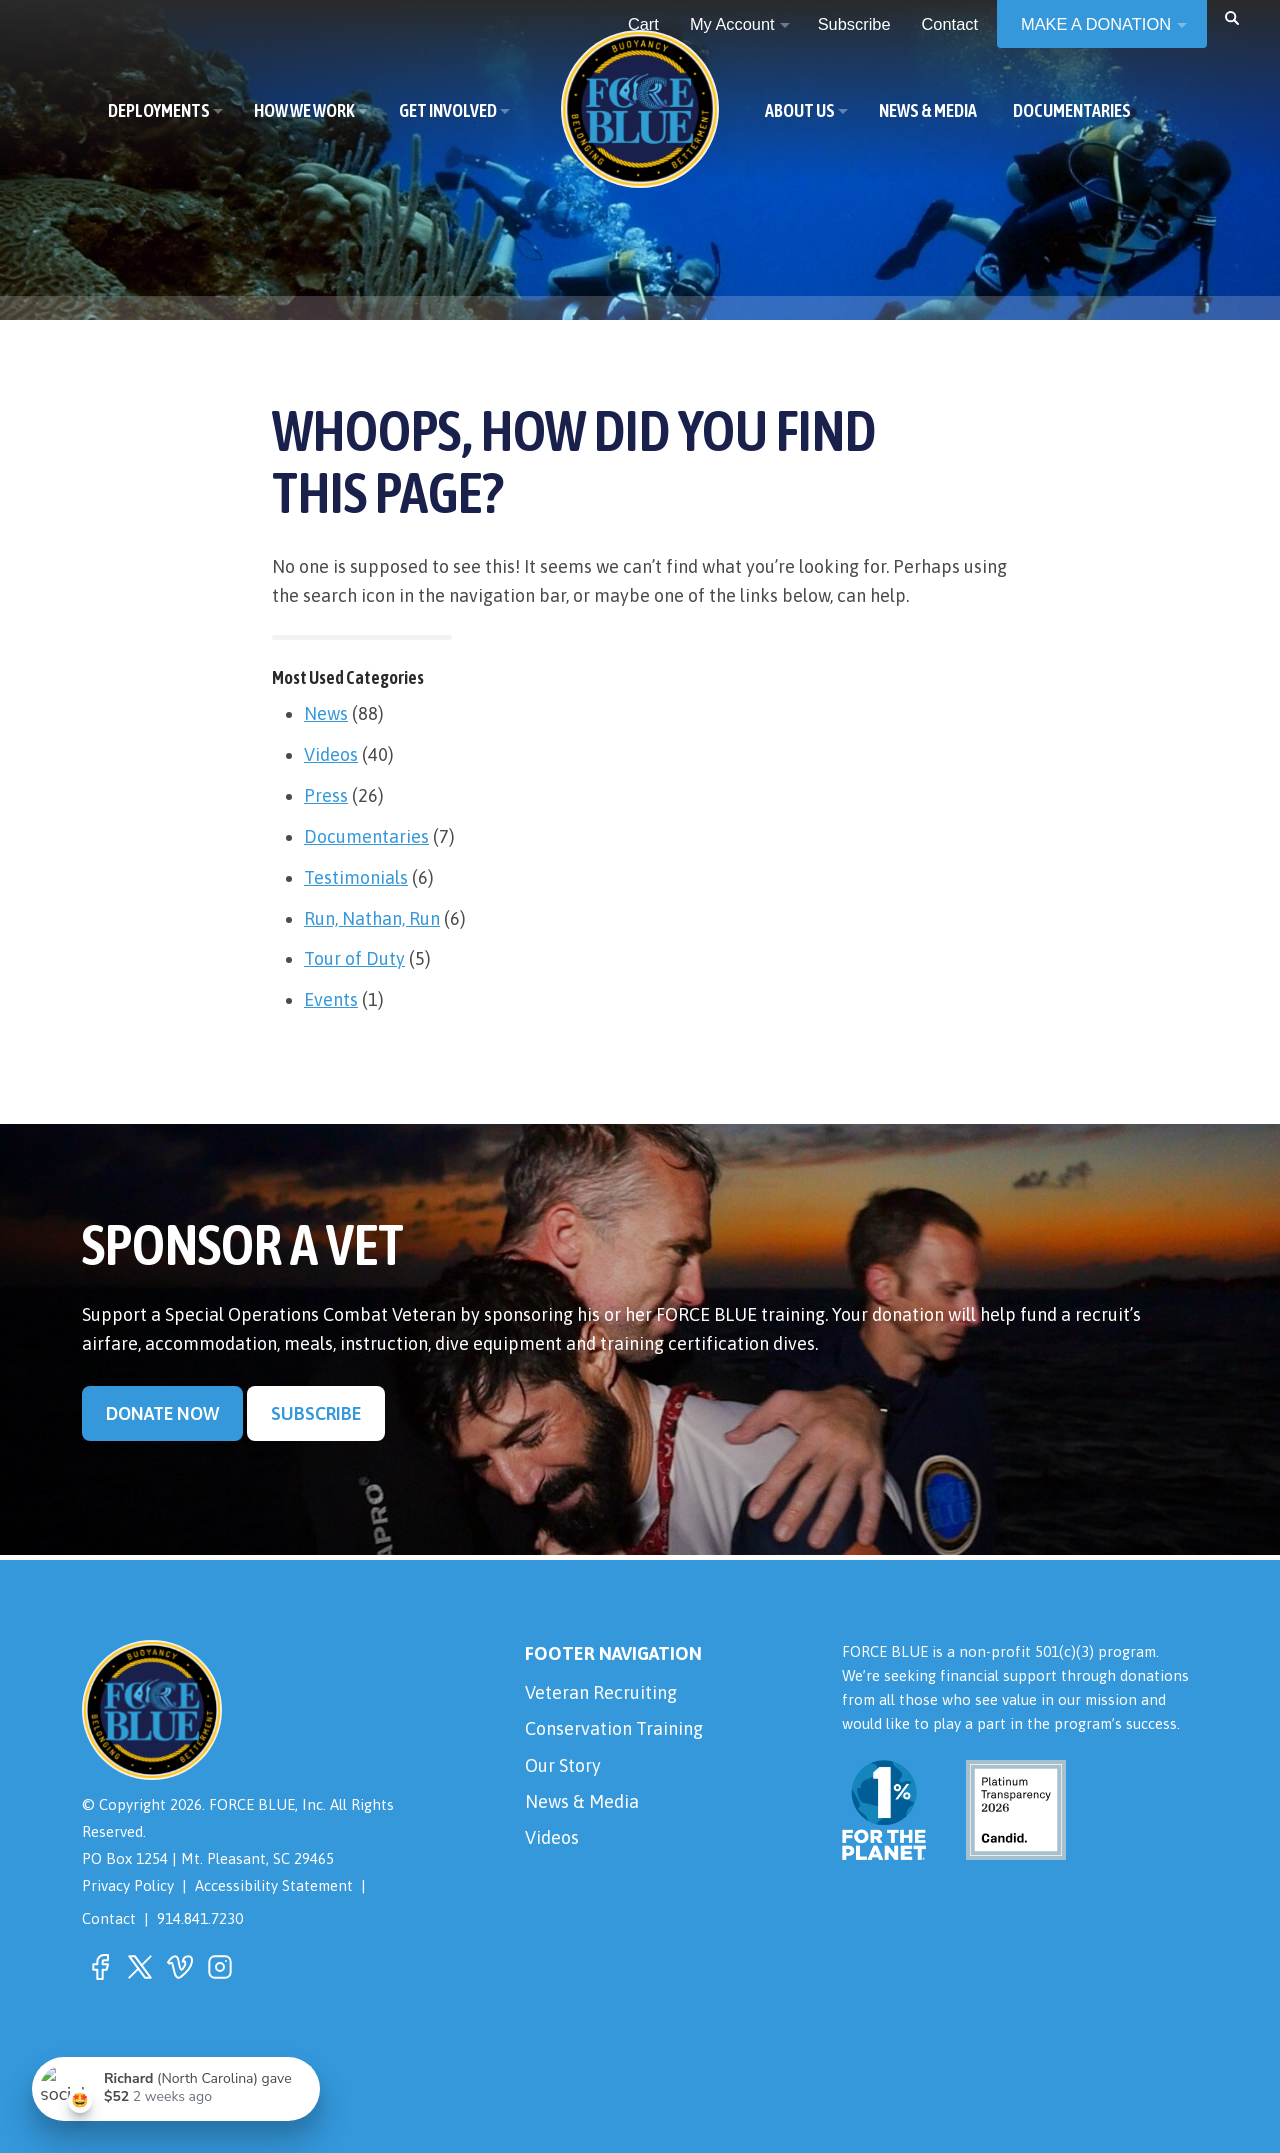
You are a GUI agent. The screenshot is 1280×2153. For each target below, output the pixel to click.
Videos (331, 754)
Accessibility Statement (274, 1885)
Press (326, 795)
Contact (109, 1918)
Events (331, 999)
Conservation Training (614, 1728)
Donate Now (162, 1413)
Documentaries (366, 836)
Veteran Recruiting (601, 1692)
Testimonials (356, 877)
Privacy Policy (128, 1885)
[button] (1232, 17)
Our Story (563, 1765)
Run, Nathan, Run (372, 918)
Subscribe (316, 1413)
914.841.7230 (200, 1918)
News (326, 713)
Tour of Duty (354, 958)
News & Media (582, 1801)
